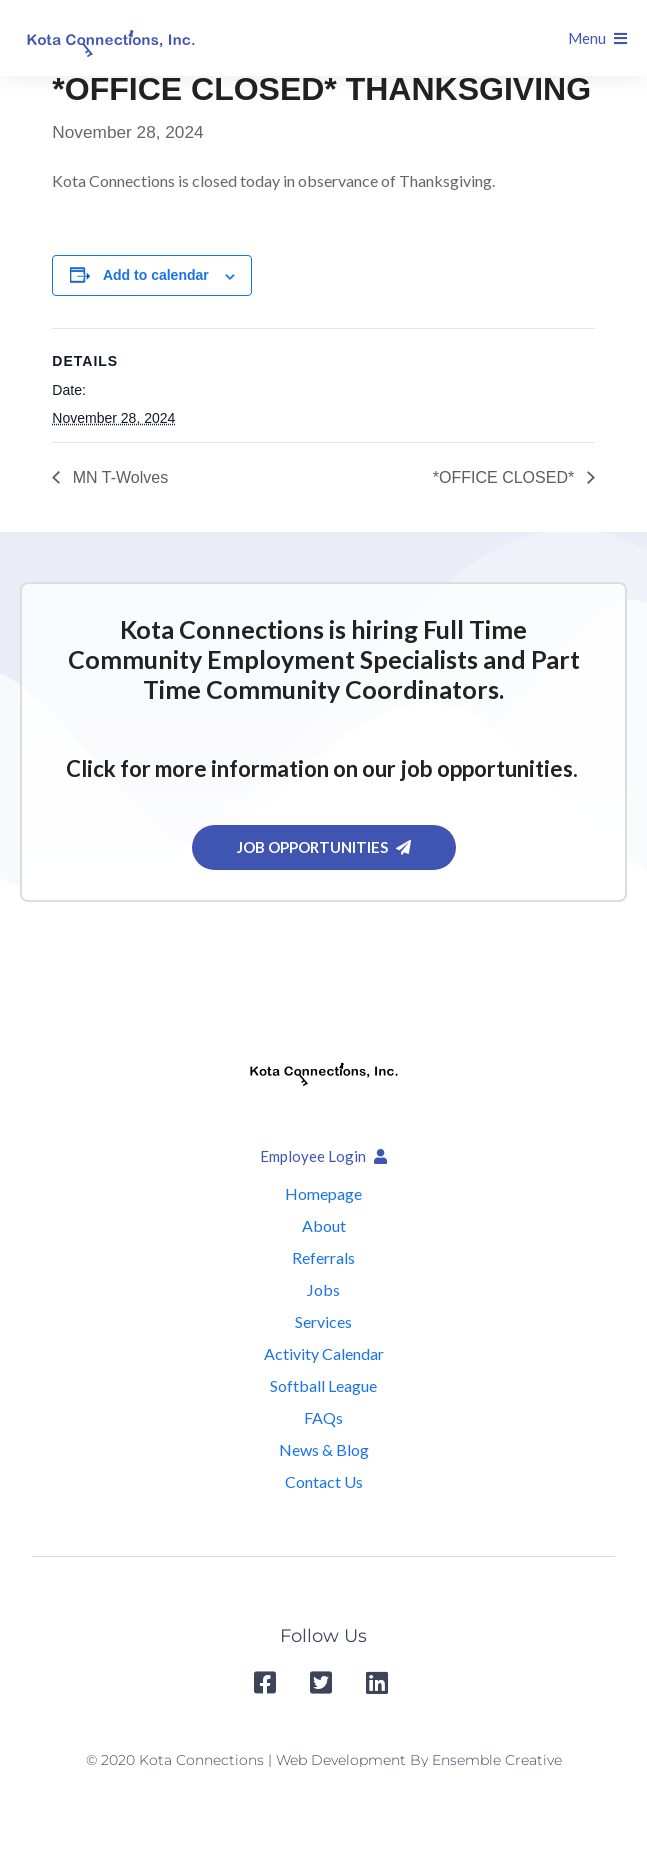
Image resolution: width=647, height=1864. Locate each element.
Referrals (323, 1257)
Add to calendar (156, 275)
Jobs (323, 1289)
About (324, 1225)
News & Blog (324, 1449)
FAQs (323, 1417)
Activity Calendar (324, 1353)
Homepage (323, 1193)
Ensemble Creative (497, 1760)
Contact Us (324, 1481)
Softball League (323, 1385)
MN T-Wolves (118, 477)
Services (323, 1321)
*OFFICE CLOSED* (506, 477)
